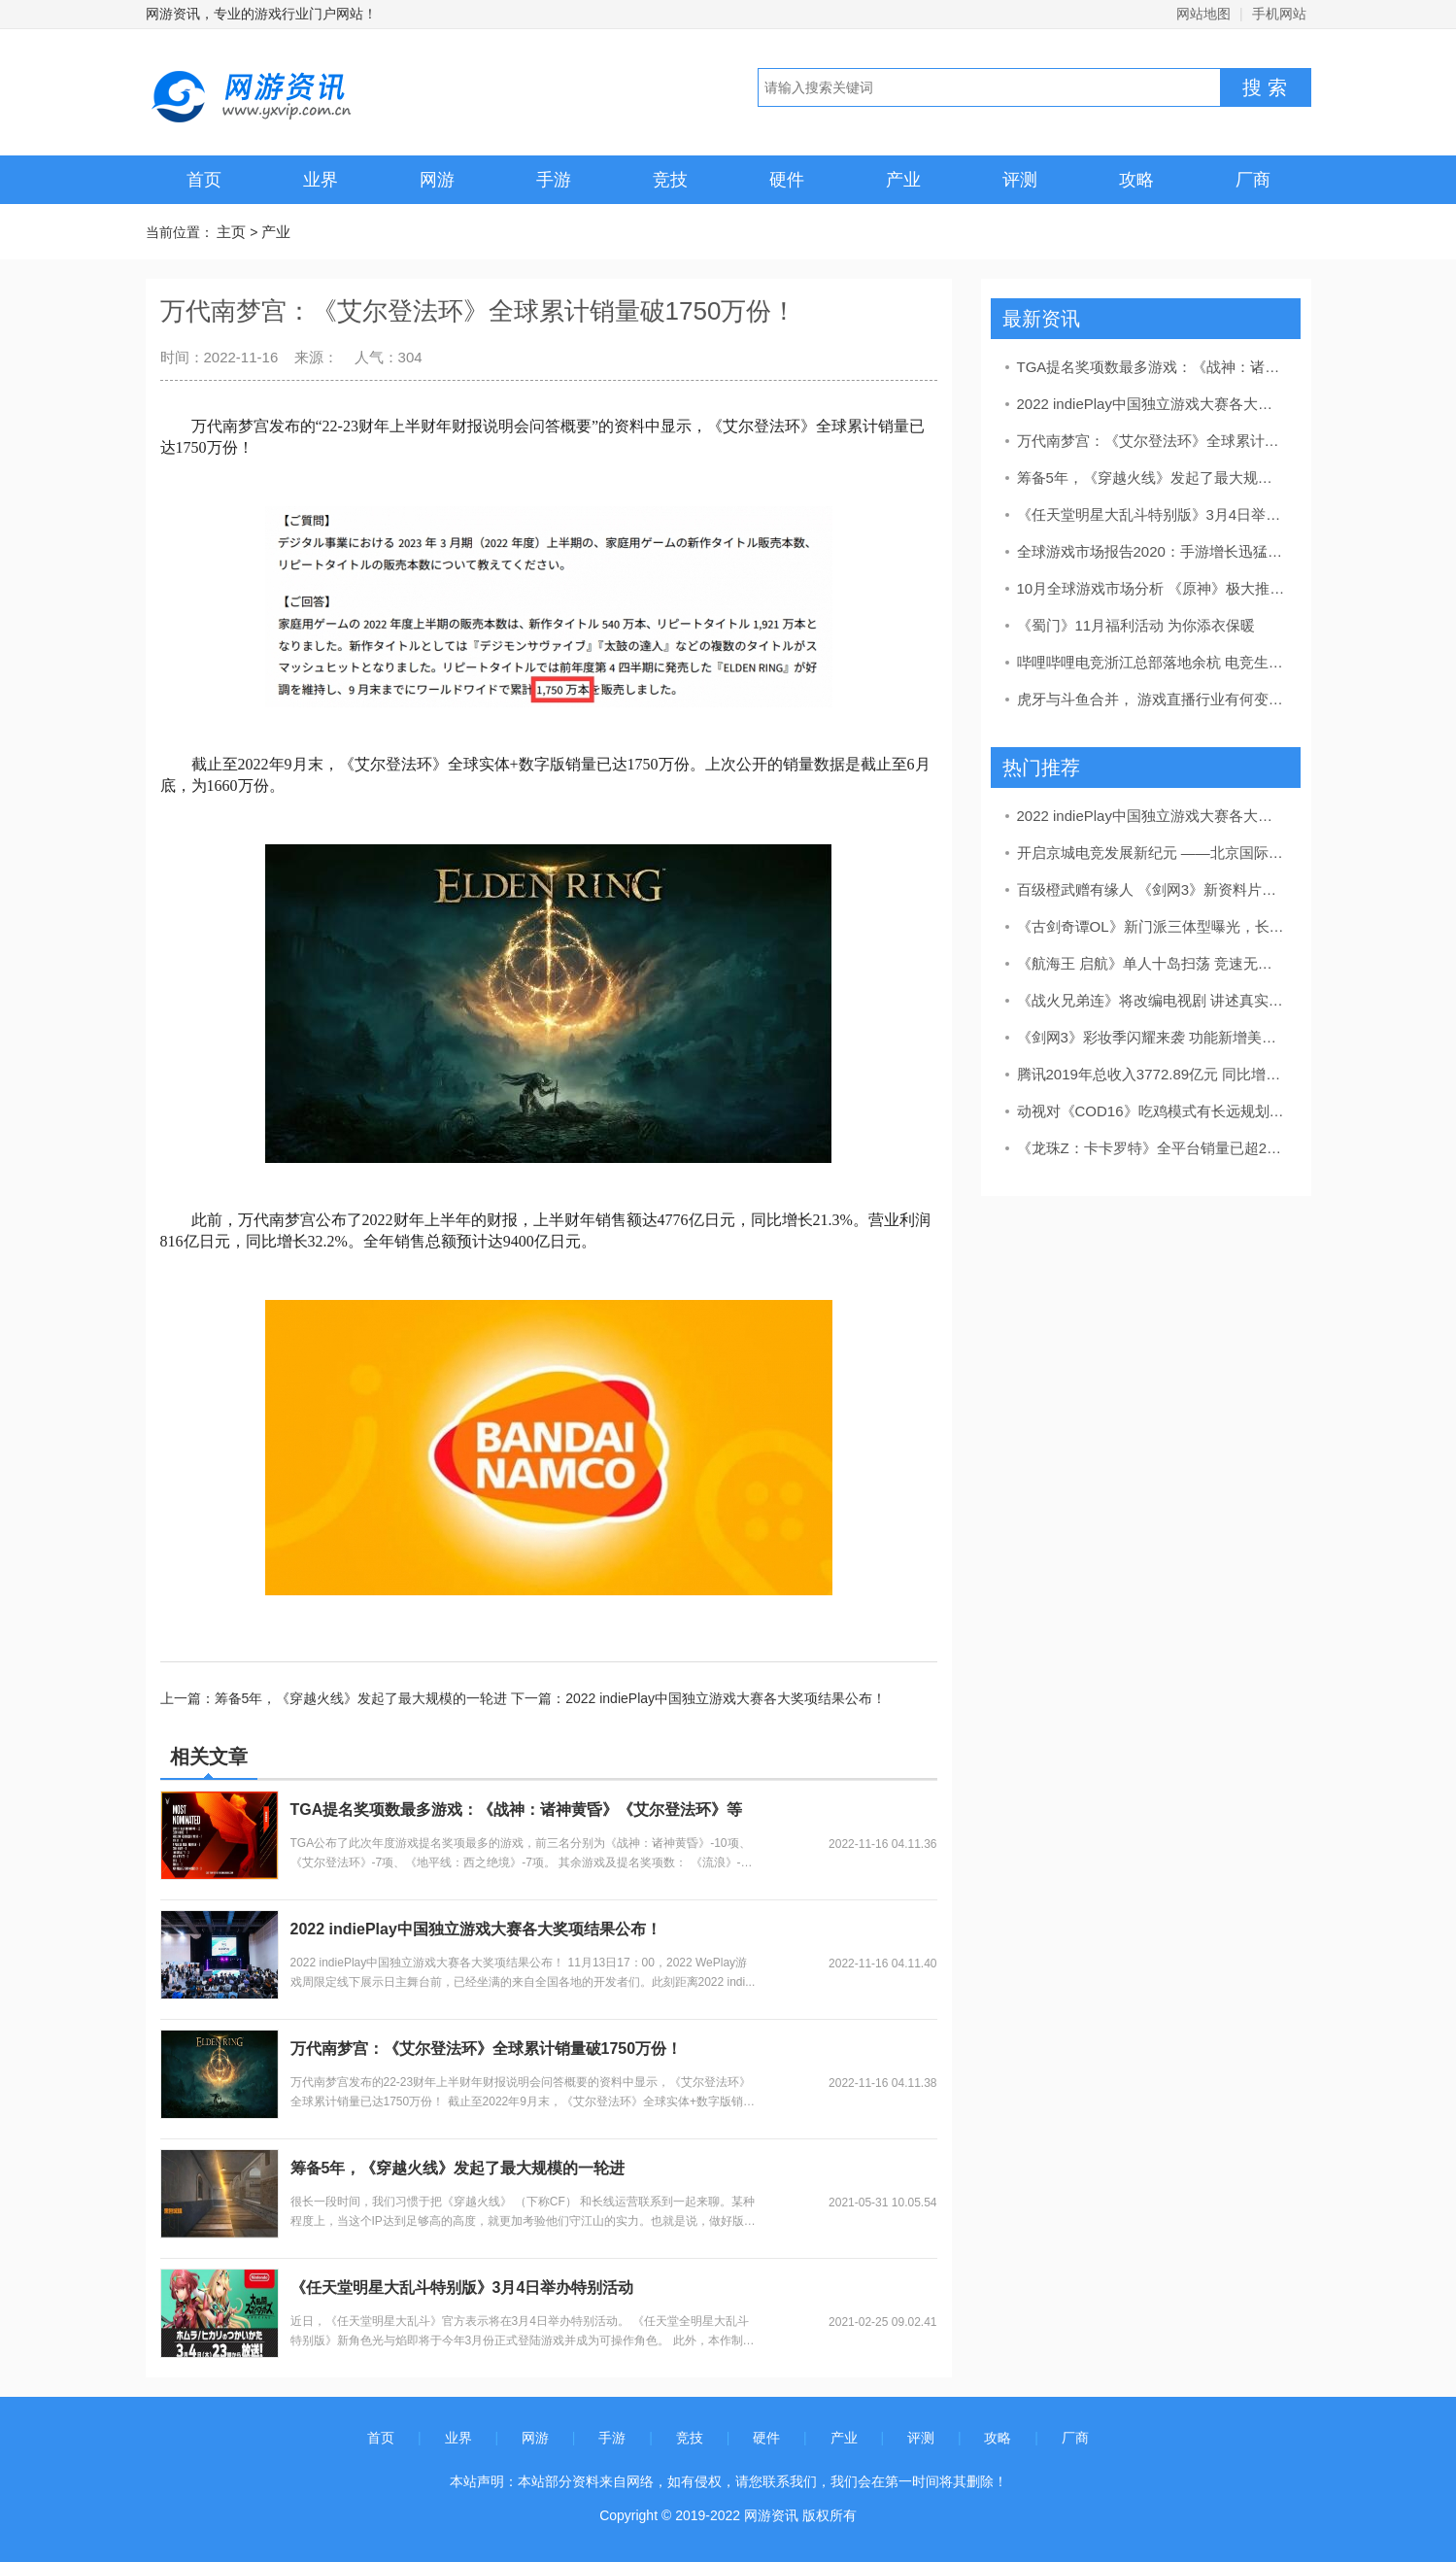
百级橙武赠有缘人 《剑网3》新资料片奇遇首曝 (1152, 889)
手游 (553, 179)
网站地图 (1203, 13)
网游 (437, 179)
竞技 (670, 179)
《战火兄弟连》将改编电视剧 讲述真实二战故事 (1152, 1000)
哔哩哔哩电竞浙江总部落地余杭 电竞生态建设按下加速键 (1152, 662)
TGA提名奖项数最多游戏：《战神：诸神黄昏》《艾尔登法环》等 (516, 1809)
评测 (1019, 179)
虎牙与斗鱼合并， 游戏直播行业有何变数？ (1152, 699)
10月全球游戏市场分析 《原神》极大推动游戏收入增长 (1152, 588)
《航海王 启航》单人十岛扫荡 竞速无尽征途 (1152, 963)
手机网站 (1279, 13)
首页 (203, 179)
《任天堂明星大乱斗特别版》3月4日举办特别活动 (462, 2287)
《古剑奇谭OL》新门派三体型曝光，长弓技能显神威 (1152, 926)
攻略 (1136, 179)
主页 (231, 231)
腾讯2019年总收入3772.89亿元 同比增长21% (1152, 1074)
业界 (320, 179)
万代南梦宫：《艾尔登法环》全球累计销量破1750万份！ (486, 2048)
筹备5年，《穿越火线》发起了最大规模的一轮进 (458, 2168)
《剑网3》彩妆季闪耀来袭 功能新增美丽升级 (1152, 1037)
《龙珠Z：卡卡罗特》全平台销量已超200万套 (1152, 1148)
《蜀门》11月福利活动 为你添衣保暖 (1136, 625)
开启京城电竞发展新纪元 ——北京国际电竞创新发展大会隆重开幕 (1152, 852)
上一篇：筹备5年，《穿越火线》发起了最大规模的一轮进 (336, 1698)
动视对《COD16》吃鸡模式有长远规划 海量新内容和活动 (1152, 1111)
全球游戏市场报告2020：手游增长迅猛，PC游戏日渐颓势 (1152, 551)
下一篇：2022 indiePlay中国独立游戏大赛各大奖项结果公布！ (698, 1698)
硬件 (786, 179)
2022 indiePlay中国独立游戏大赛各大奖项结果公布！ (475, 1929)
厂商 (1253, 179)
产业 (903, 179)
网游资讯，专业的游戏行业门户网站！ (261, 13)
